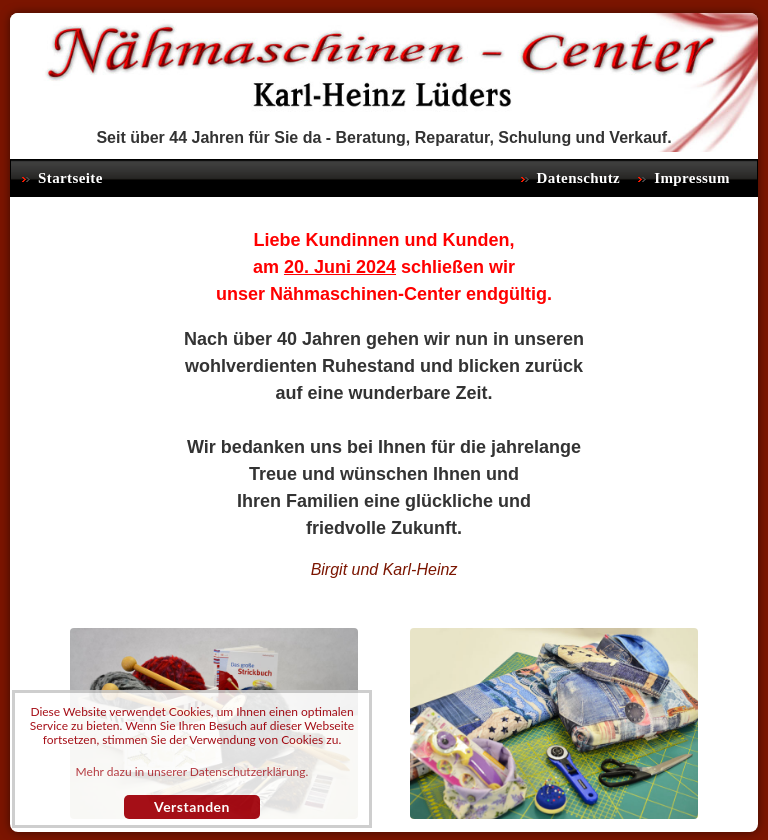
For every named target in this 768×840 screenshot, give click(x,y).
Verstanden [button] (192, 806)
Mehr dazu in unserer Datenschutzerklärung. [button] (192, 772)
